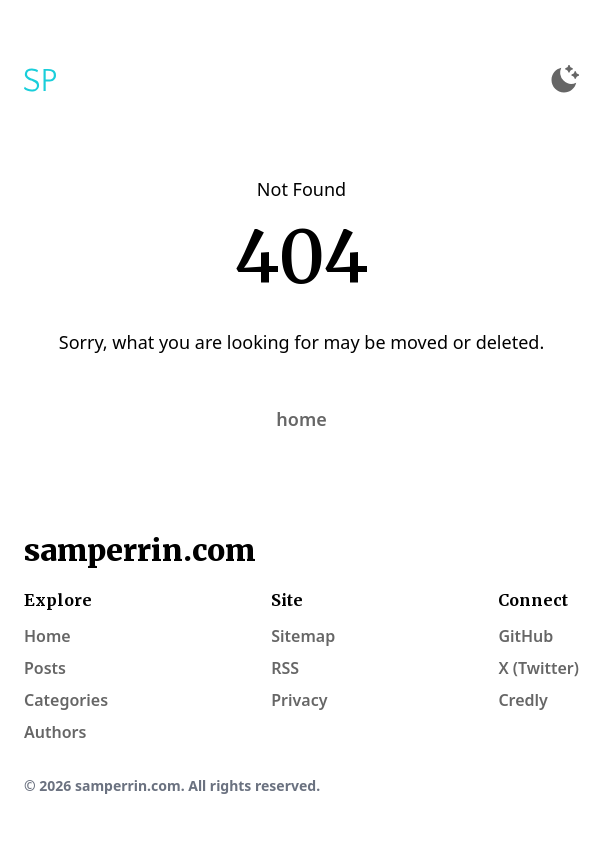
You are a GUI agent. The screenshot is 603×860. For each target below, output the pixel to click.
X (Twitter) (538, 668)
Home (47, 636)
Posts (45, 668)
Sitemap (303, 636)
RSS (285, 668)
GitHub (525, 636)
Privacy (299, 700)
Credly (523, 700)
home (301, 419)
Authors (55, 732)
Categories (66, 700)
